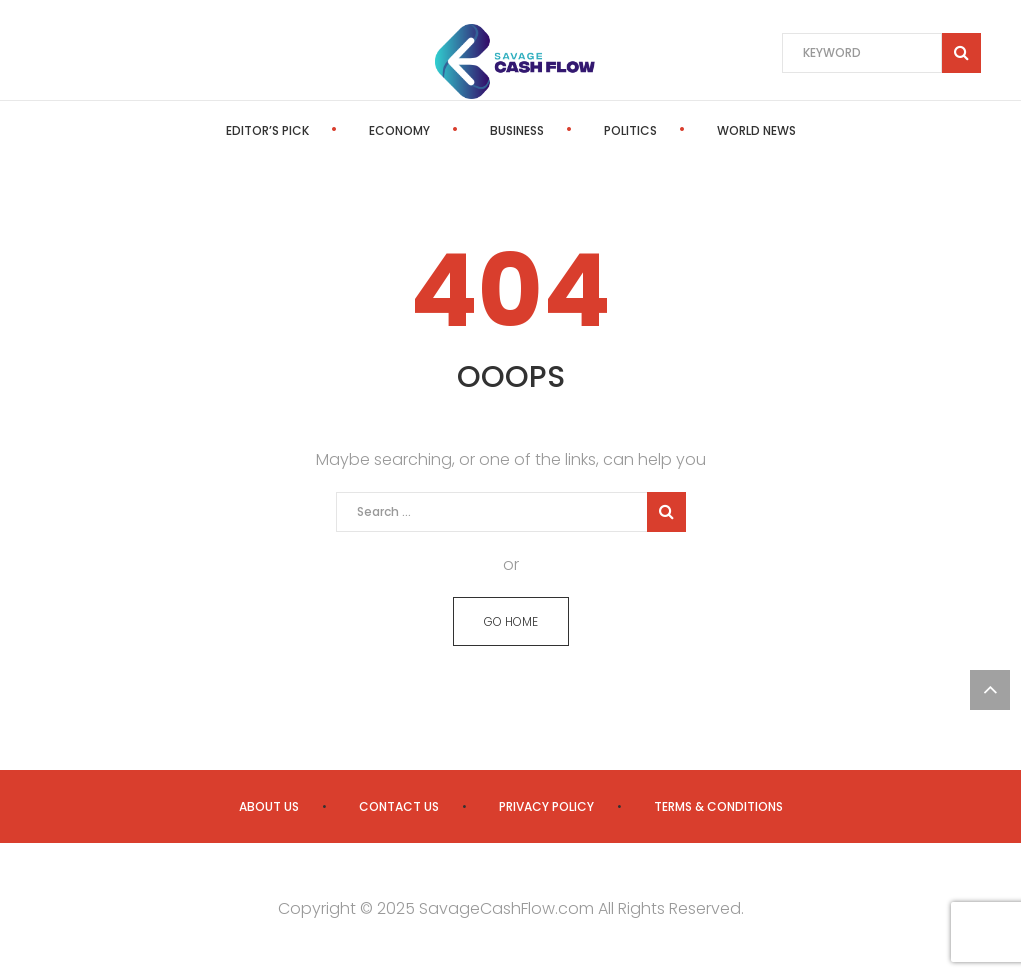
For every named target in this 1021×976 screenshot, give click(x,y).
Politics (630, 130)
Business (517, 130)
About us (269, 806)
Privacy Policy (546, 806)
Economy (399, 130)
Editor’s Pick (267, 130)
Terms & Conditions (718, 806)
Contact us (399, 806)
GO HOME (511, 621)
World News (756, 130)
